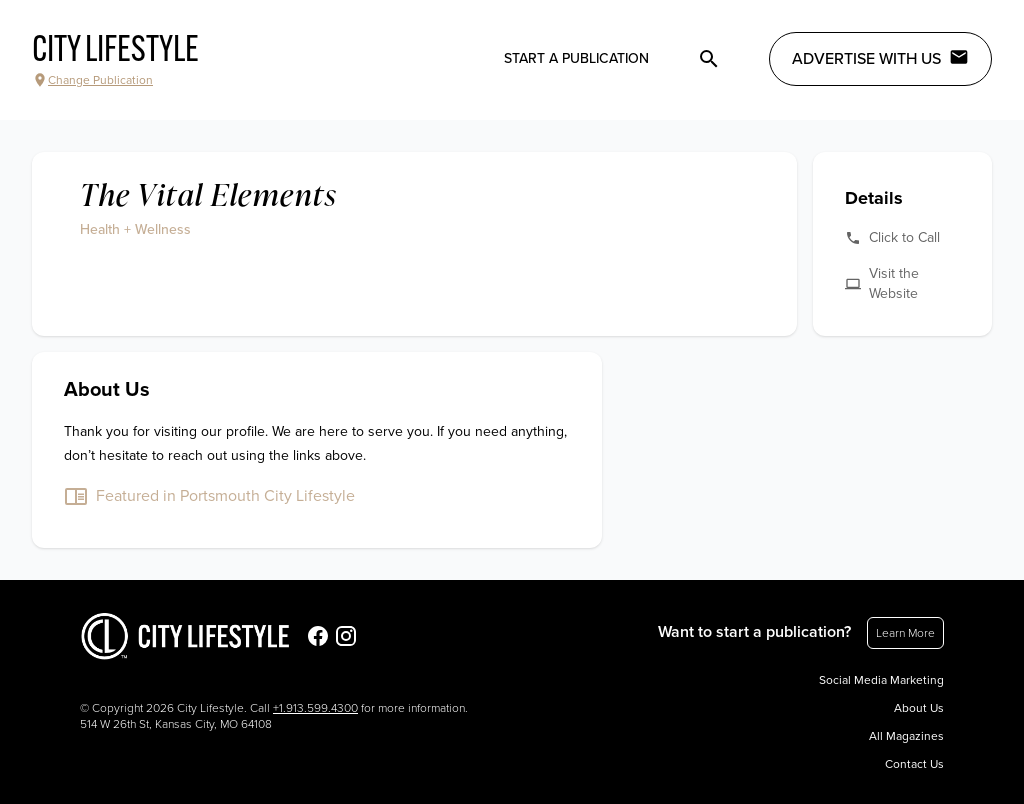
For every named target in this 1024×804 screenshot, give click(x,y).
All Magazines (906, 736)
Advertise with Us (880, 58)
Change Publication (92, 80)
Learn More (905, 633)
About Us (919, 708)
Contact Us (914, 764)
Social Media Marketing (881, 680)
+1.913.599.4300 (315, 708)
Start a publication (576, 58)
